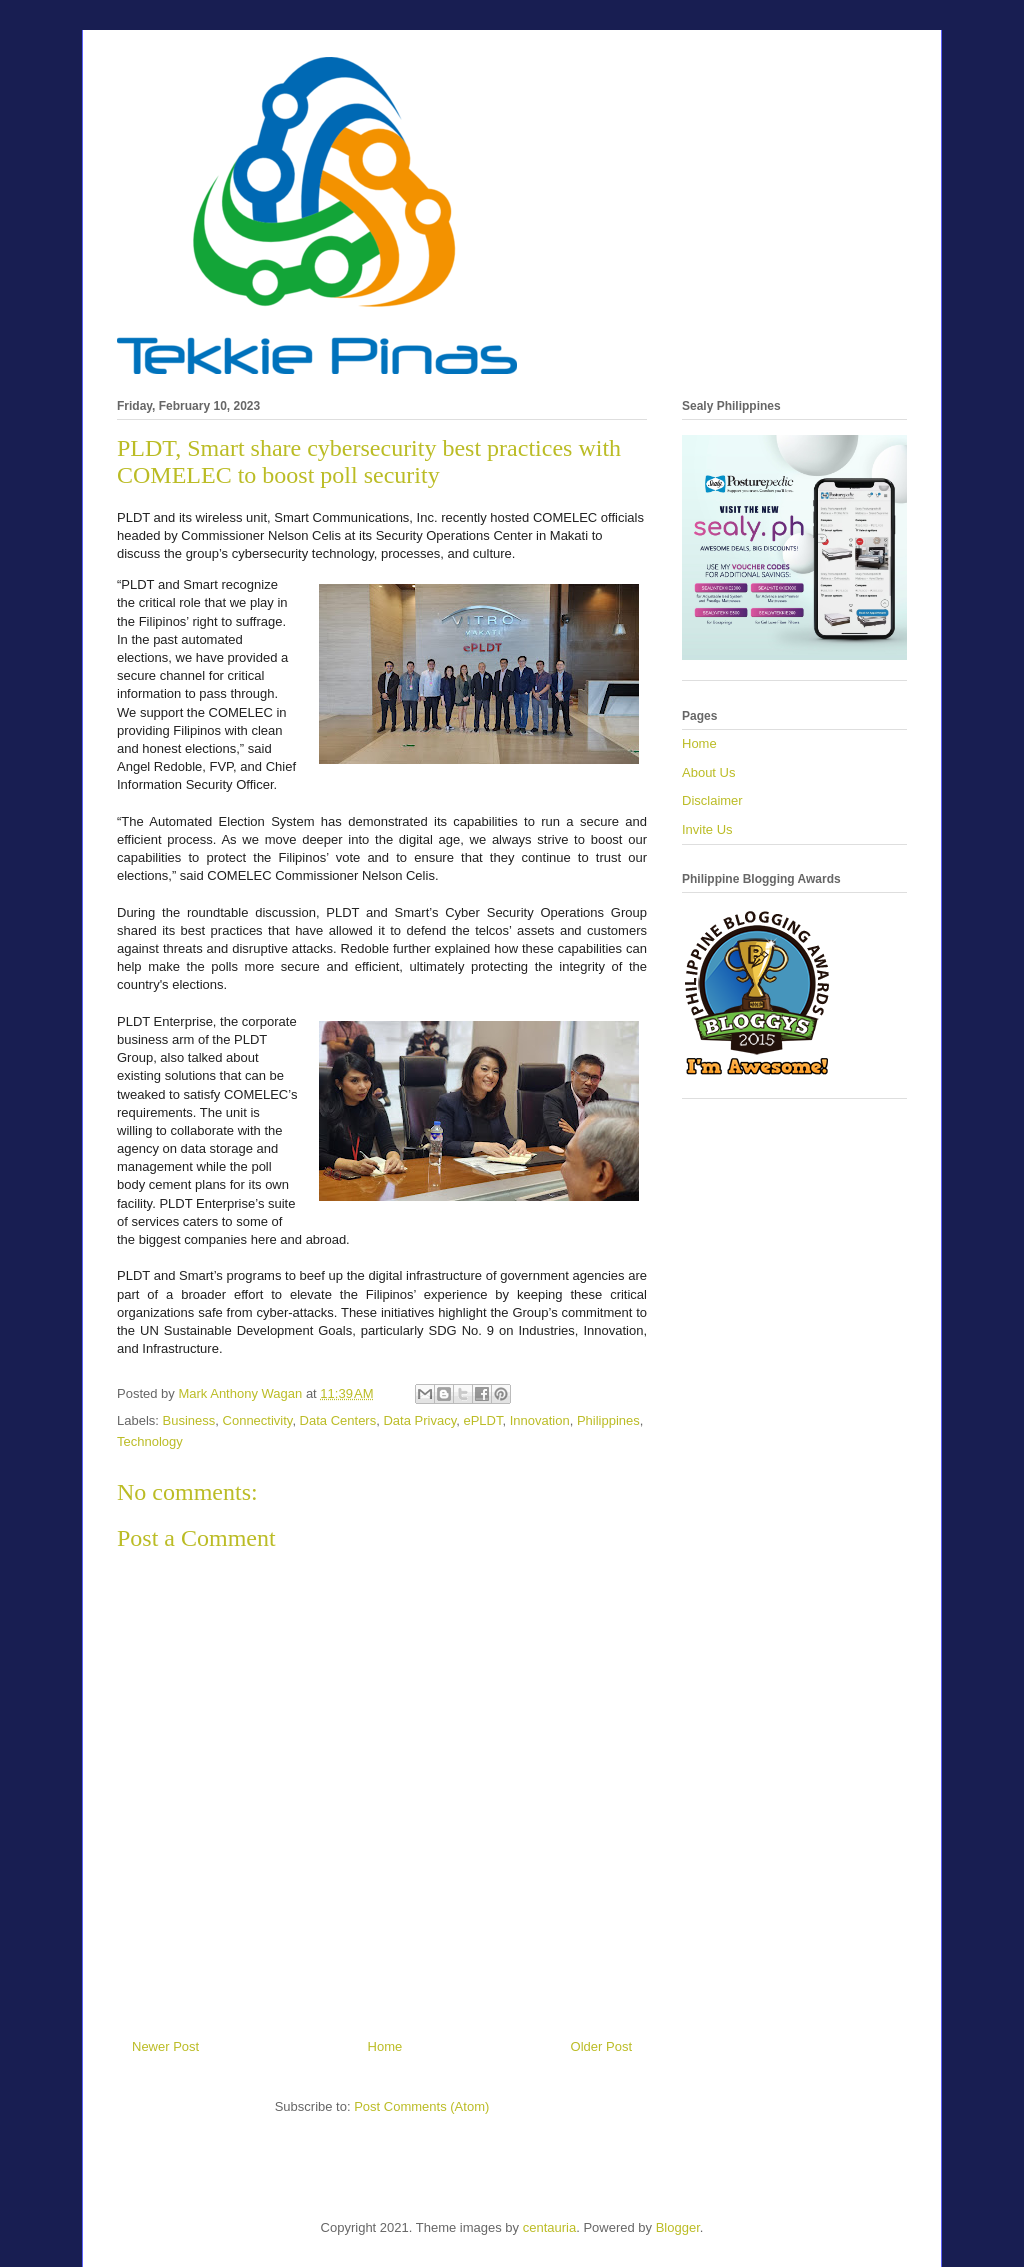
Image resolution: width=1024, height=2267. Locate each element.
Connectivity (258, 1420)
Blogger (678, 2227)
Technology (150, 1441)
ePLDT (482, 1420)
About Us (708, 772)
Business (189, 1420)
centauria (549, 2227)
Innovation (540, 1420)
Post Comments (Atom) (421, 2106)
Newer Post (165, 2046)
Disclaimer (712, 800)
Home (385, 2046)
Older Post (601, 2046)
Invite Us (707, 829)
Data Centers (338, 1420)
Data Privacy (419, 1420)
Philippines (608, 1420)
